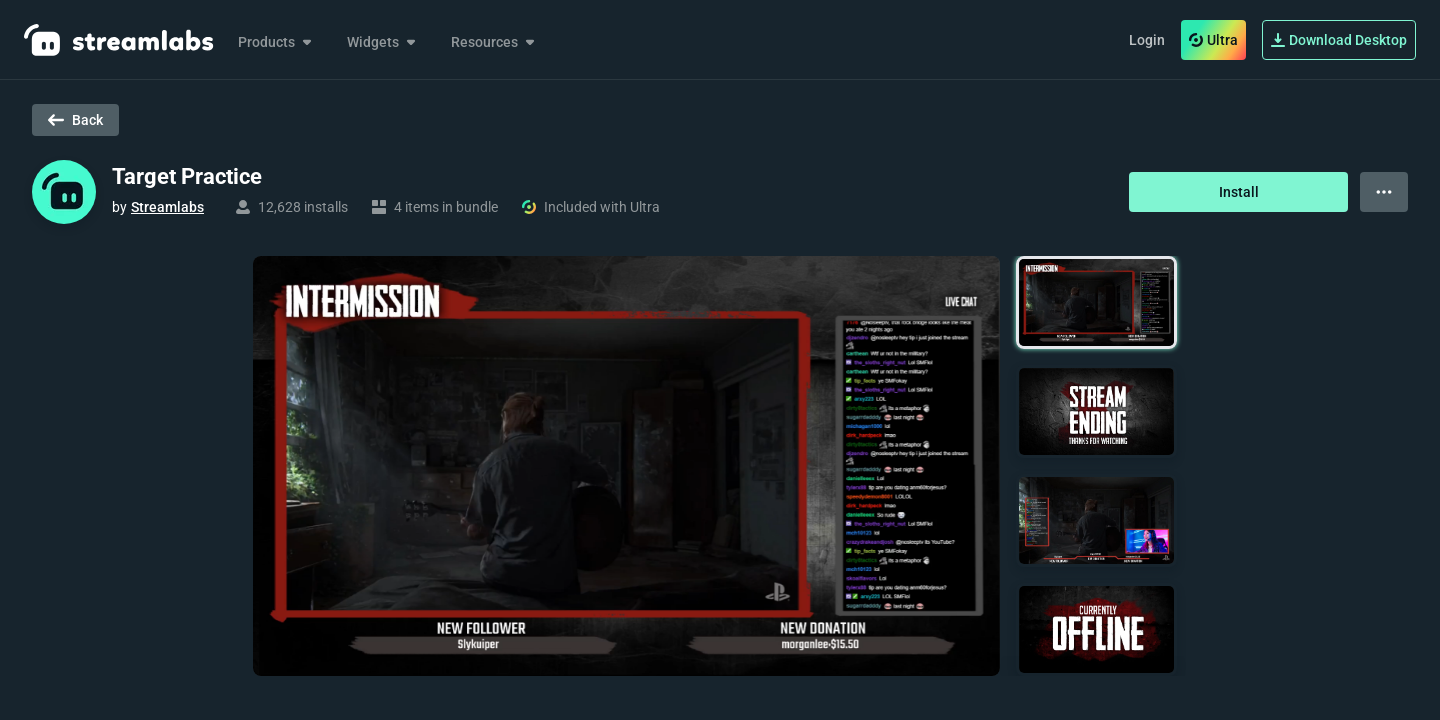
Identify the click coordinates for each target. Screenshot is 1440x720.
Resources (494, 42)
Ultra (1213, 40)
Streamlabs (167, 207)
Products (276, 42)
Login (1147, 40)
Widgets (383, 42)
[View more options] (1384, 192)
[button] (1096, 302)
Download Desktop (1339, 40)
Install (1239, 192)
